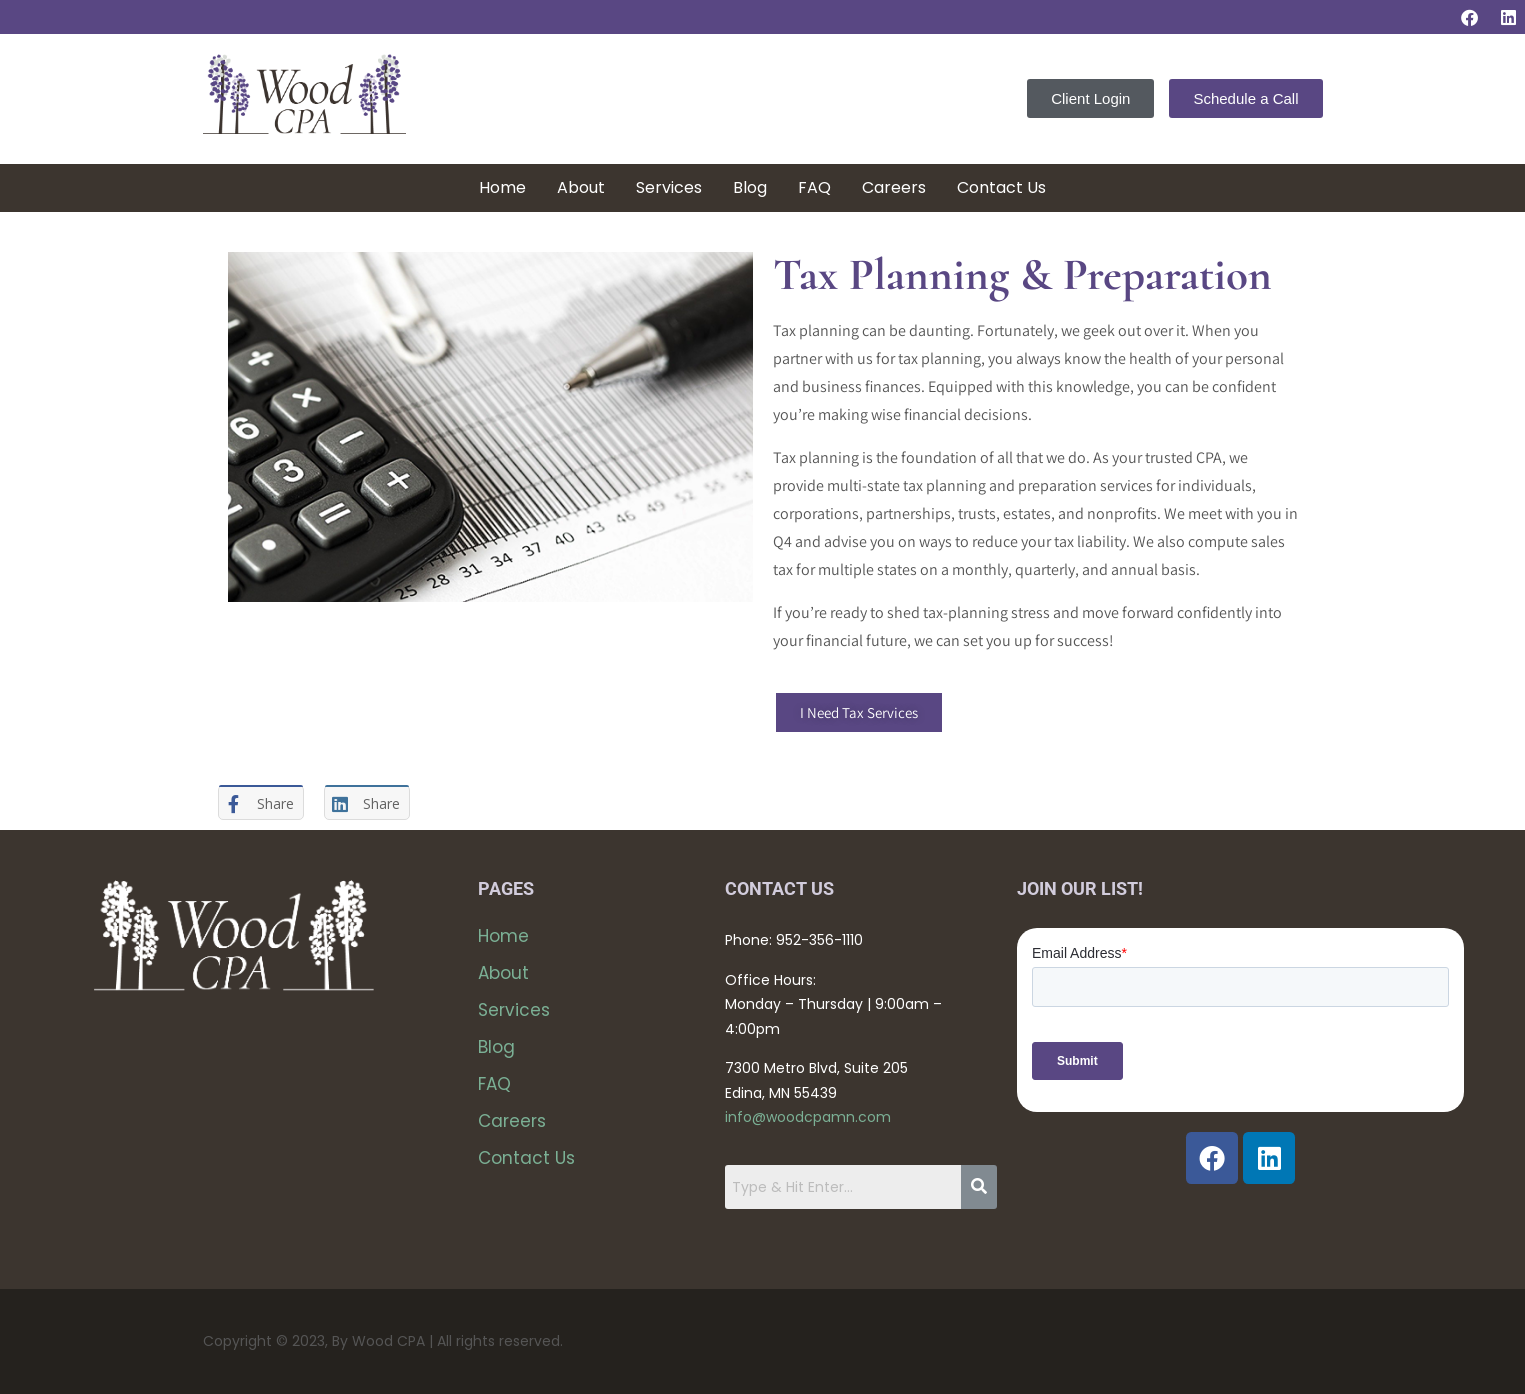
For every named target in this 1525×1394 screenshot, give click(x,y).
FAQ (814, 187)
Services (669, 187)
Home (502, 187)
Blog (750, 187)
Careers (894, 187)
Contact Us (1001, 187)
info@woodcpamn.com (808, 1117)
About (581, 187)
